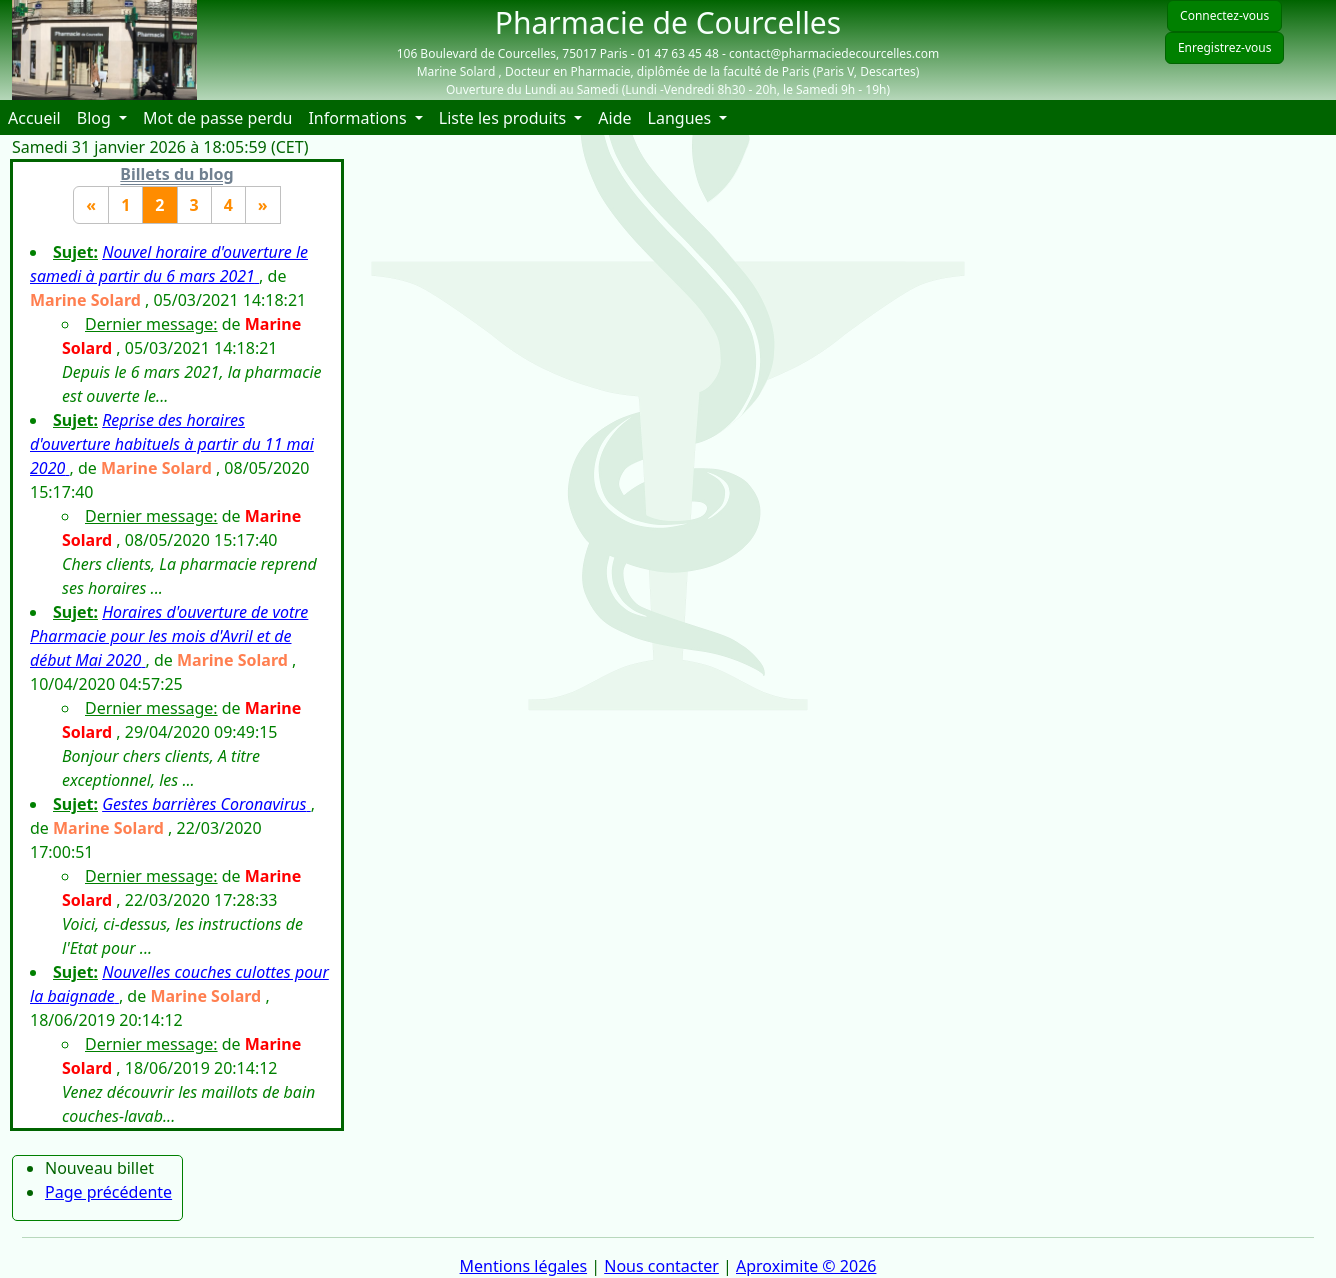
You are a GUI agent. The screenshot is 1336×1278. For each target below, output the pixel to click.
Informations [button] (359, 118)
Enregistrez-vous (1225, 47)
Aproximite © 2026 (806, 1266)
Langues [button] (682, 118)
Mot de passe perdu (217, 118)
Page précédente (108, 1192)
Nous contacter (661, 1266)
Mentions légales (524, 1266)
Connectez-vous (1224, 15)
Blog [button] (96, 118)
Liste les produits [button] (504, 118)
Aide (618, 117)
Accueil (38, 117)
